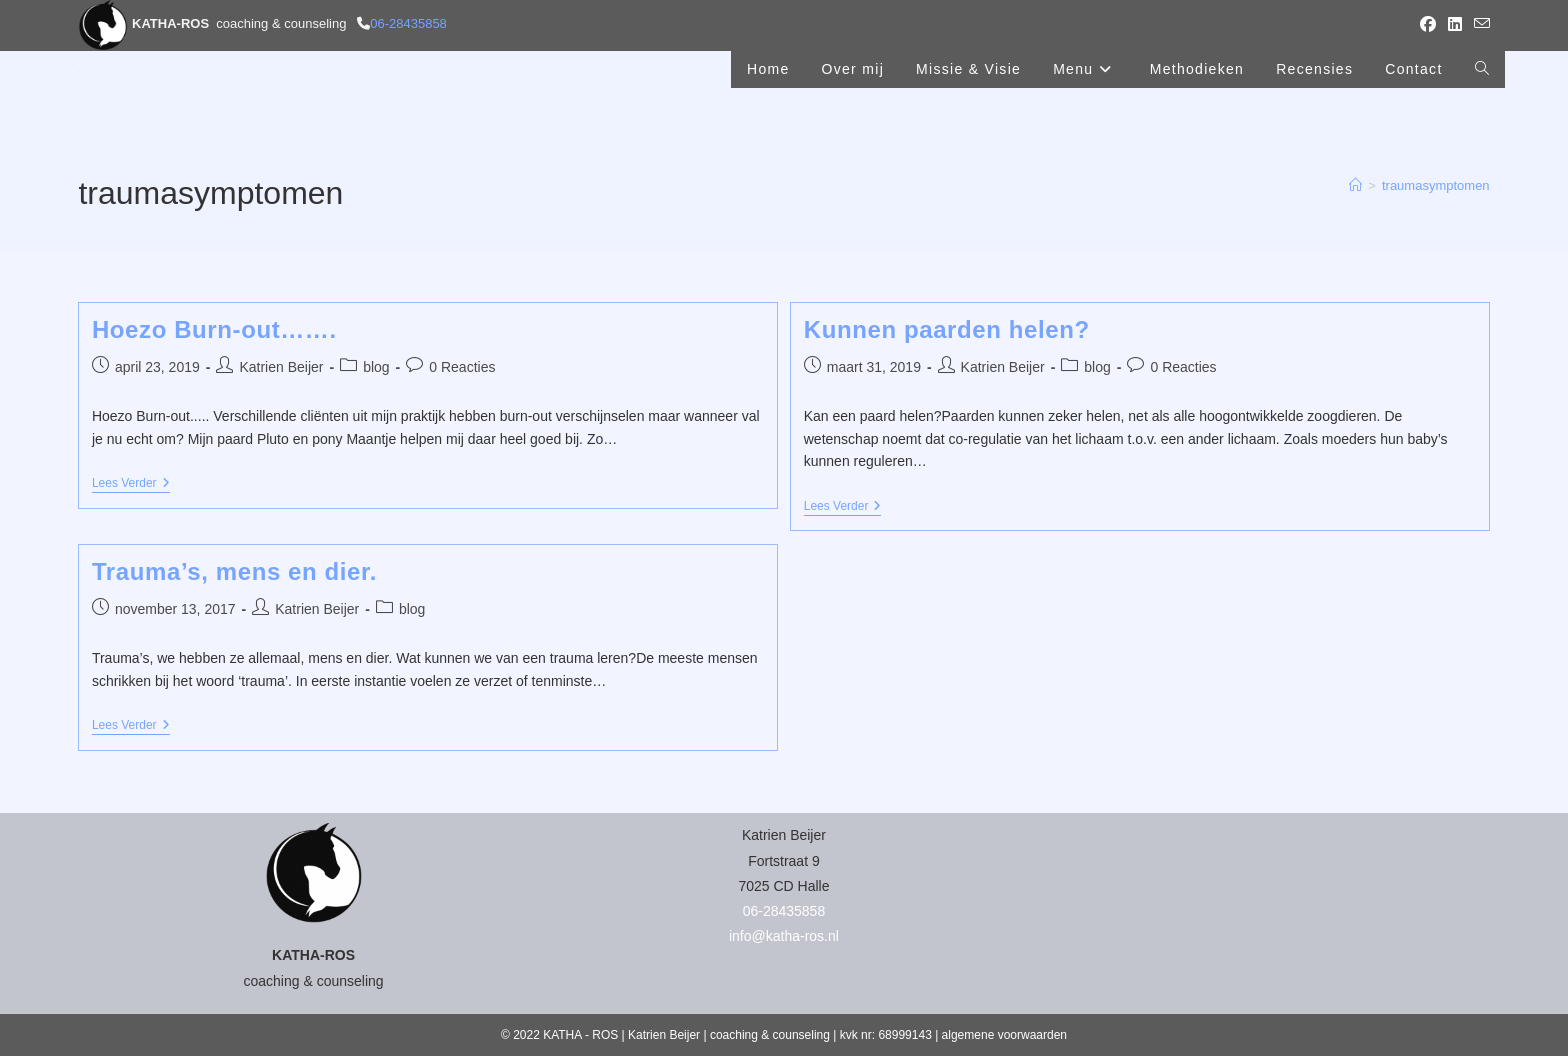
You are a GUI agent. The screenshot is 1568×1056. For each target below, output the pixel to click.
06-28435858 (408, 23)
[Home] (1355, 185)
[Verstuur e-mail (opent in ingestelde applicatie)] (1479, 25)
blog (376, 367)
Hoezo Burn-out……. (214, 329)
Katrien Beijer (281, 367)
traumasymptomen (1436, 185)
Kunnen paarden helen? (947, 329)
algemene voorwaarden (1004, 1035)
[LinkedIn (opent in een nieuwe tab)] (1455, 25)
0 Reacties (462, 367)
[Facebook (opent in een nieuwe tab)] (1428, 25)
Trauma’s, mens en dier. (234, 571)
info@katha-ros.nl (784, 936)
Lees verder (131, 484)
